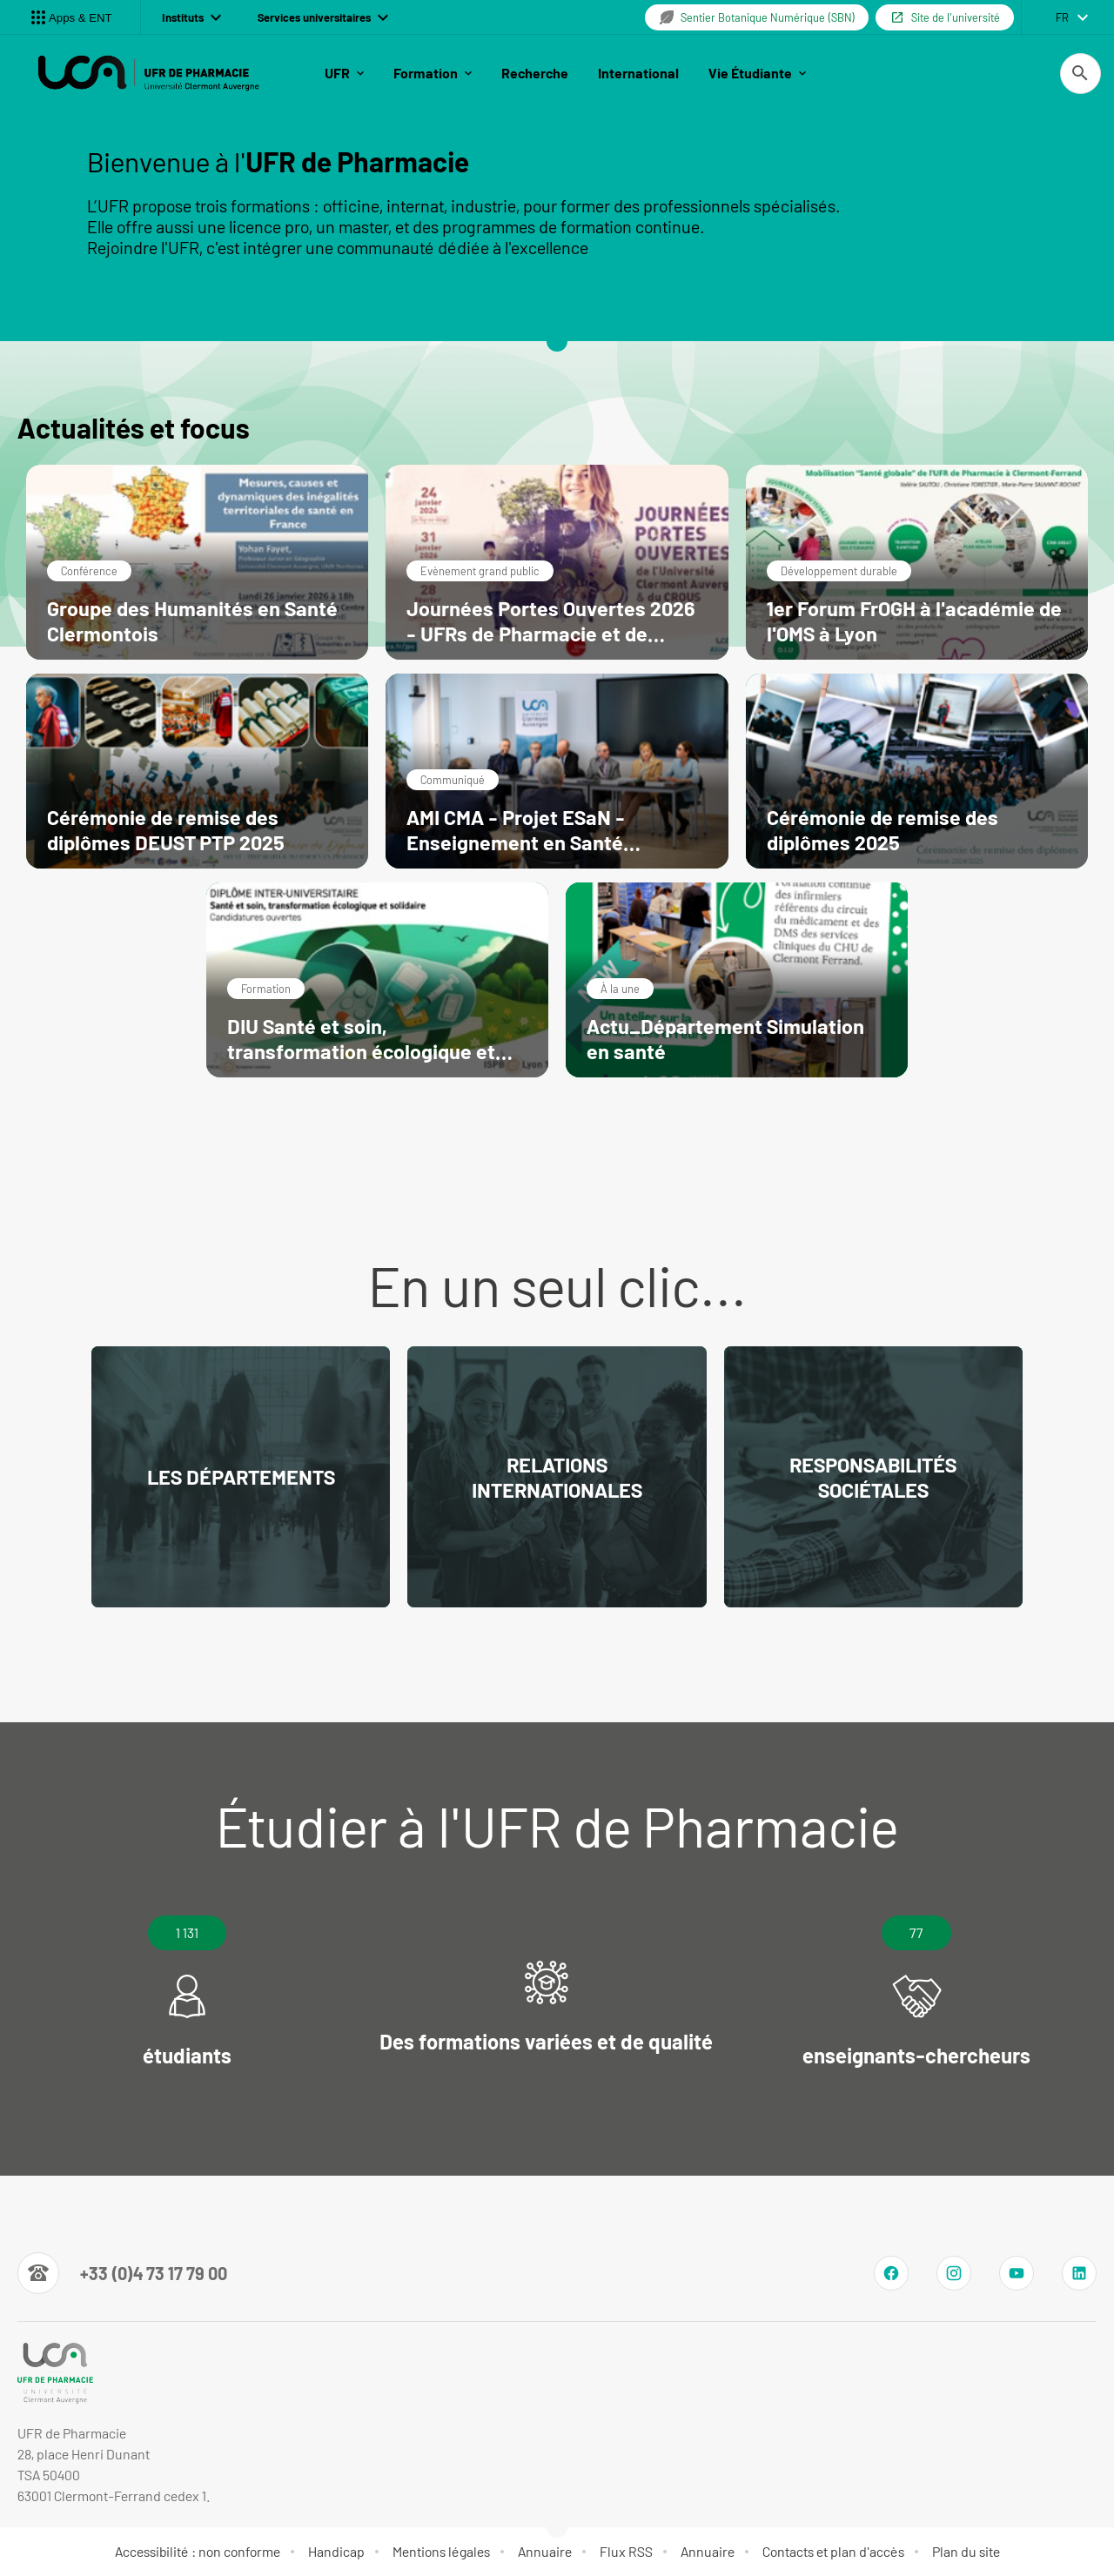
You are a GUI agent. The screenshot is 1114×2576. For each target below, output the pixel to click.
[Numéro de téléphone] (122, 2273)
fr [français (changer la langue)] (1062, 17)
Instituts (191, 17)
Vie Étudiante (757, 72)
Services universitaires (323, 17)
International (638, 72)
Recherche (534, 72)
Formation (432, 72)
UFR (344, 72)
